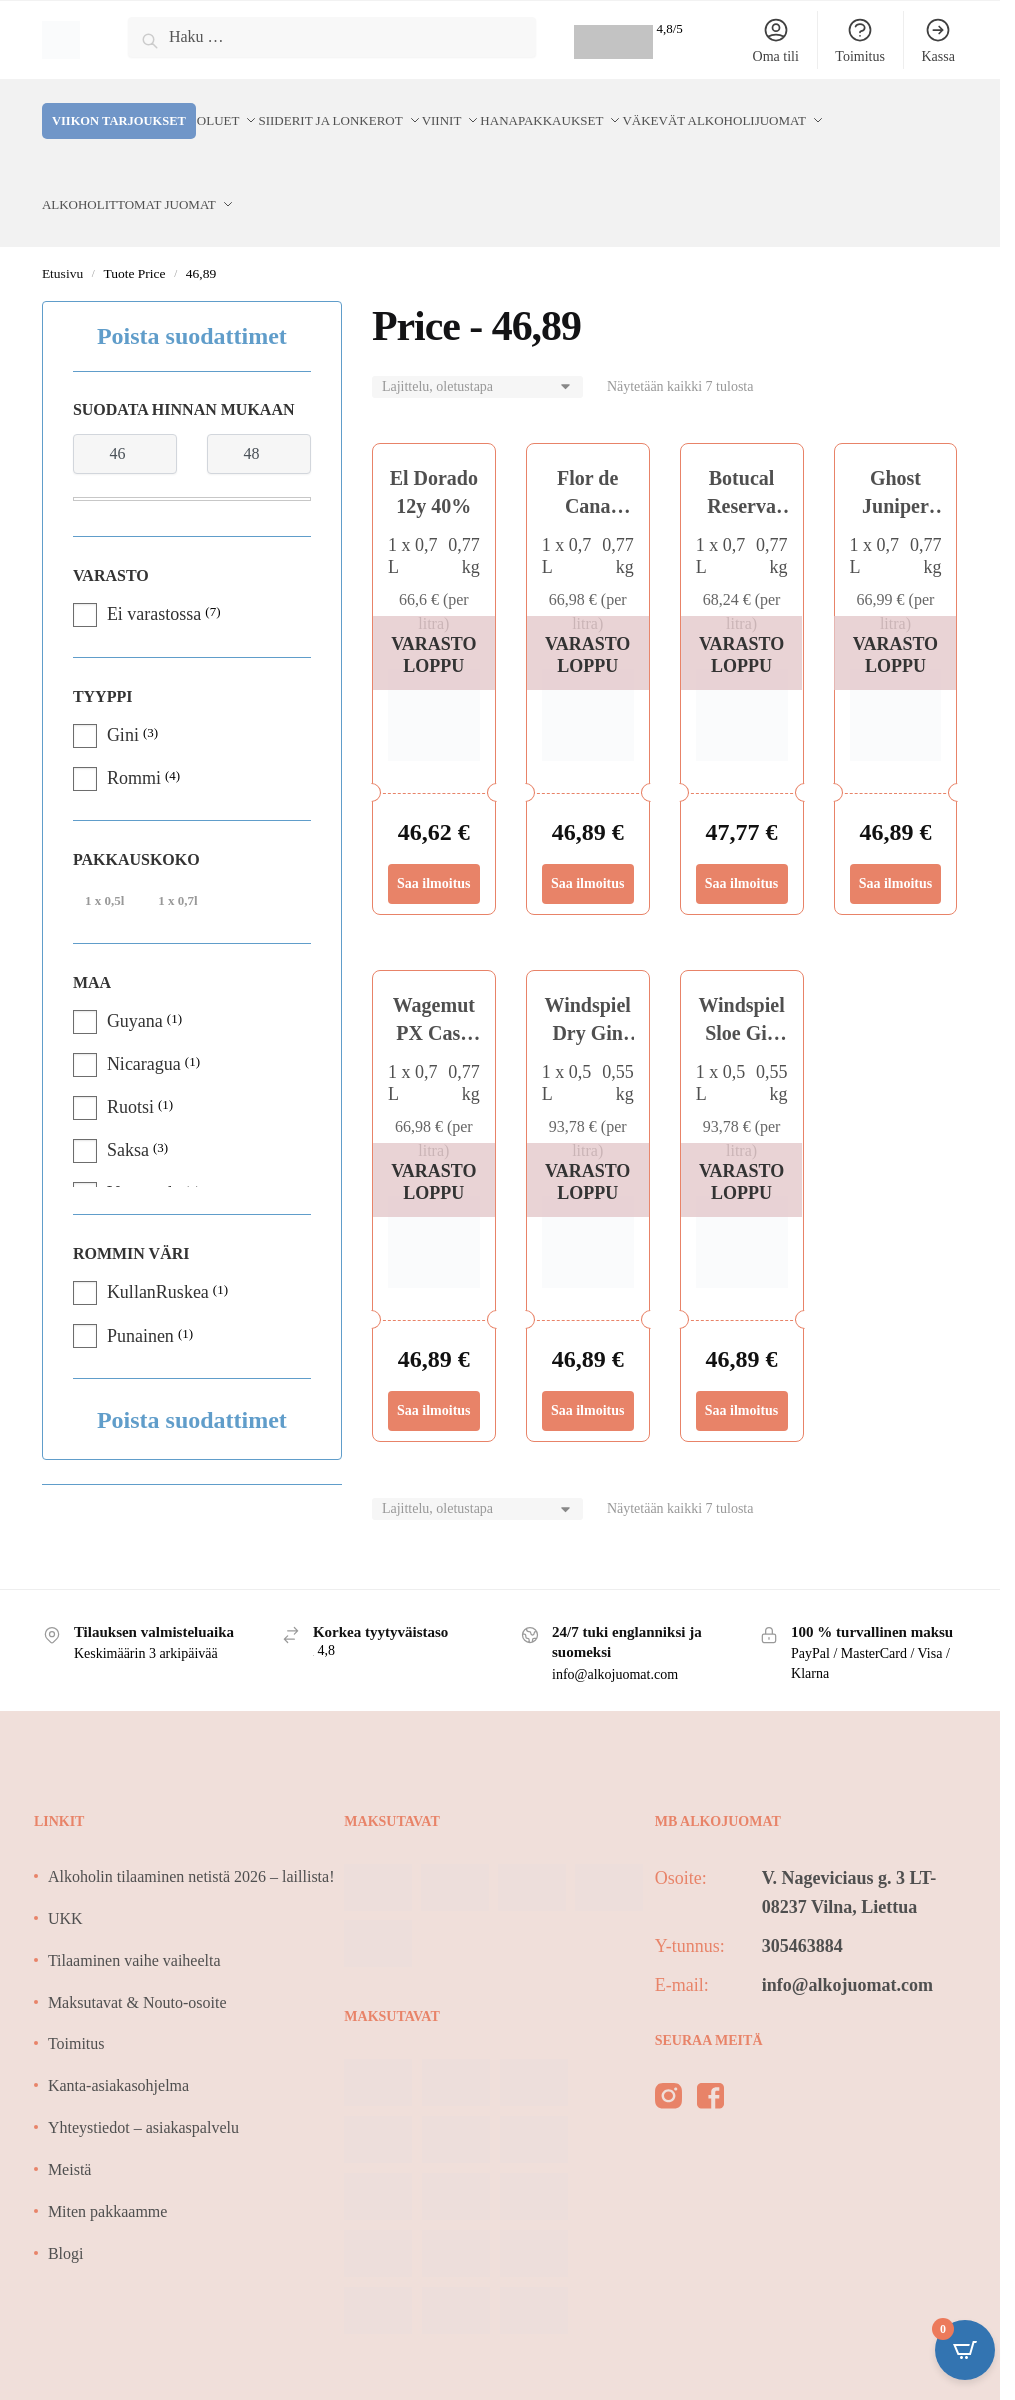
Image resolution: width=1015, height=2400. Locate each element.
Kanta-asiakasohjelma (118, 2037)
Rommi (134, 730)
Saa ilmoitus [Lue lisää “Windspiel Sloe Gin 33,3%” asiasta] (742, 1362)
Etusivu (62, 225)
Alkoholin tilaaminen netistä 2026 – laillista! (191, 1828)
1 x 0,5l (104, 852)
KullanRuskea (158, 1244)
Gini (123, 687)
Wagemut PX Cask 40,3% (434, 985)
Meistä (70, 2121)
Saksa (128, 1102)
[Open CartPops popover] (965, 2350)
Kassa (937, 40)
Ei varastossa (154, 566)
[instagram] (668, 2052)
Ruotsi (130, 1059)
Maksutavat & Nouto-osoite (137, 1954)
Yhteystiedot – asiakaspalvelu (143, 2079)
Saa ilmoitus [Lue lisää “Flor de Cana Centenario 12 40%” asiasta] (588, 835)
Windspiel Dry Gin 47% (588, 985)
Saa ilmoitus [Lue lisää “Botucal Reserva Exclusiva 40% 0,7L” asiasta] (742, 835)
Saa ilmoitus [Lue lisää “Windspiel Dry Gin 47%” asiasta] (588, 1362)
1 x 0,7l (177, 852)
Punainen (140, 1288)
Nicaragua (144, 1016)
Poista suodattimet (192, 288)
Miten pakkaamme (108, 2163)
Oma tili (776, 40)
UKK (65, 1870)
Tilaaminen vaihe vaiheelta (134, 1912)
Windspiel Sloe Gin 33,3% (741, 985)
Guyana (135, 973)
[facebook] (710, 2052)
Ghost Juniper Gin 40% (895, 458)
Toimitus (860, 40)
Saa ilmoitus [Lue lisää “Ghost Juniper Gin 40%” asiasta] (896, 835)
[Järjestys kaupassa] (477, 339)
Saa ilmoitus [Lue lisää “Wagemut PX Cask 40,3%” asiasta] (434, 1362)
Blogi (66, 2205)
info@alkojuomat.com (847, 1937)
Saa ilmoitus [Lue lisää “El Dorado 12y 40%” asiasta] (434, 835)
